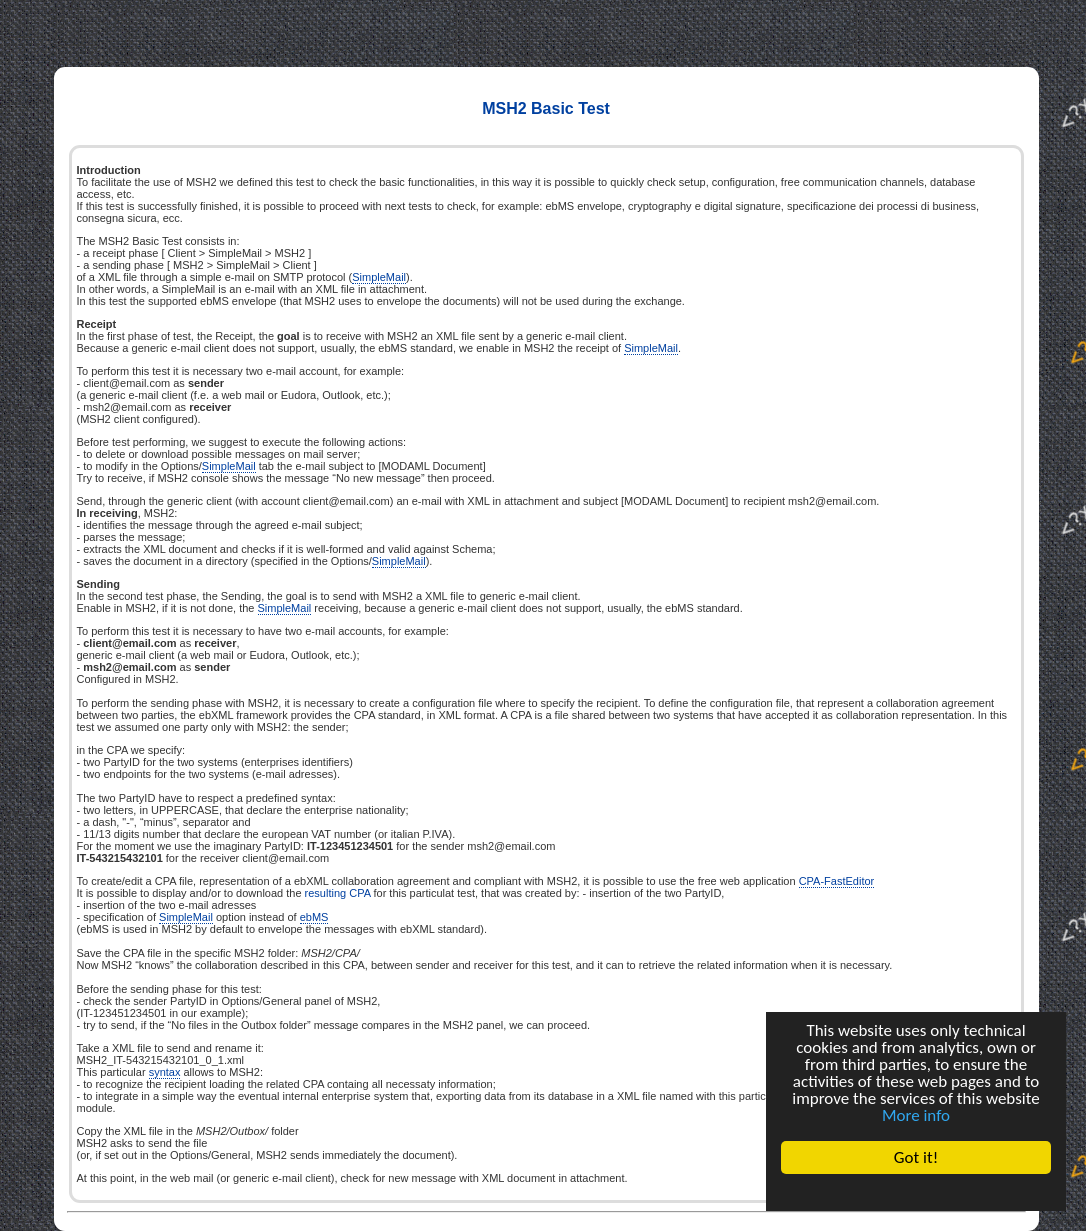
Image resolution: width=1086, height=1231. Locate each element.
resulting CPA (338, 893)
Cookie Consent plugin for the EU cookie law (916, 1192)
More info (916, 1115)
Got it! (916, 1157)
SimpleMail (379, 277)
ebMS (314, 917)
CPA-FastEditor (837, 881)
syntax (165, 1072)
